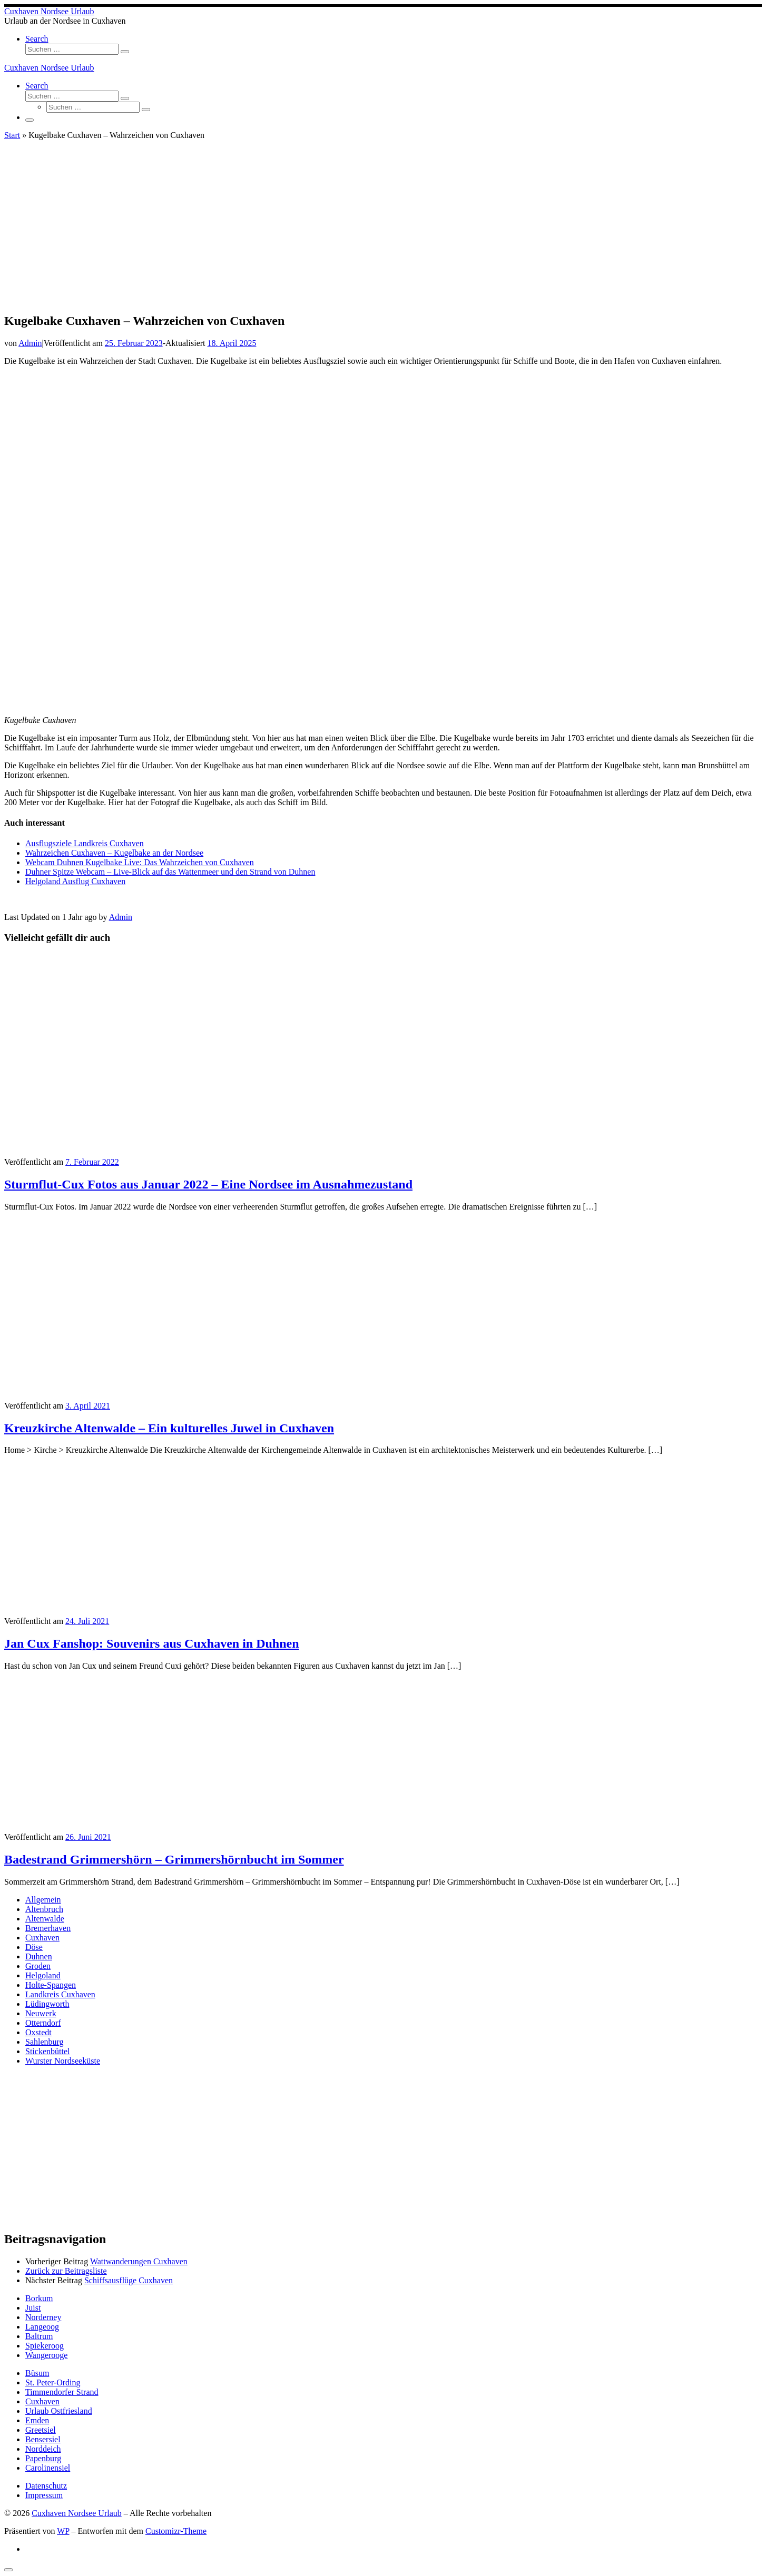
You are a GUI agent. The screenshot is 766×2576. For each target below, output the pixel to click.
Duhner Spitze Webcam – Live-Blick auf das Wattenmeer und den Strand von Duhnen (170, 871)
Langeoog (42, 2326)
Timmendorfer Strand (62, 2391)
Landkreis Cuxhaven (60, 1994)
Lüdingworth (47, 2003)
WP (63, 2531)
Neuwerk (40, 2013)
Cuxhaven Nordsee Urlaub (77, 2513)
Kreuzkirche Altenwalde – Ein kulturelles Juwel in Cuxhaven (169, 1428)
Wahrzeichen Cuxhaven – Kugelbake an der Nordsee (114, 852)
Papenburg (43, 2458)
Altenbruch (44, 1909)
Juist (33, 2307)
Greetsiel (40, 2429)
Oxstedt (38, 2032)
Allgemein (43, 1899)
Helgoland (43, 1975)
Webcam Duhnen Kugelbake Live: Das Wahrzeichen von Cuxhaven (139, 862)
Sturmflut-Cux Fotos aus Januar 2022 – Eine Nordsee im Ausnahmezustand (208, 1184)
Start (12, 135)
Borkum (39, 2298)
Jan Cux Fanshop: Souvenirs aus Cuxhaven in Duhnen (151, 1643)
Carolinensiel (47, 2467)
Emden (37, 2420)
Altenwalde (44, 1918)
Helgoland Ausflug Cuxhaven (75, 881)
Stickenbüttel (47, 2051)
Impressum (44, 2495)
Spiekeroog (44, 2345)
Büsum (37, 2373)
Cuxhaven (42, 1937)
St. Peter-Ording (53, 2382)
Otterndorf (43, 2022)
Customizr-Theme (176, 2531)
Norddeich (43, 2448)
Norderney (43, 2317)
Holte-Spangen (50, 1984)
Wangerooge (46, 2355)
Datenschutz (46, 2485)
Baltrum (39, 2336)
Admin (30, 343)
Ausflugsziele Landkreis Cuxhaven (84, 843)
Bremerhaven (48, 1928)
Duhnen (38, 1956)
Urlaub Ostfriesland (58, 2410)
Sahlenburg (44, 2041)
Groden (38, 1965)
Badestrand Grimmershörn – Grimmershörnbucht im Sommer (174, 1859)
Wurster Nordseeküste (62, 2060)
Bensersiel (43, 2439)
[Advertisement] (383, 229)
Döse (34, 1947)
